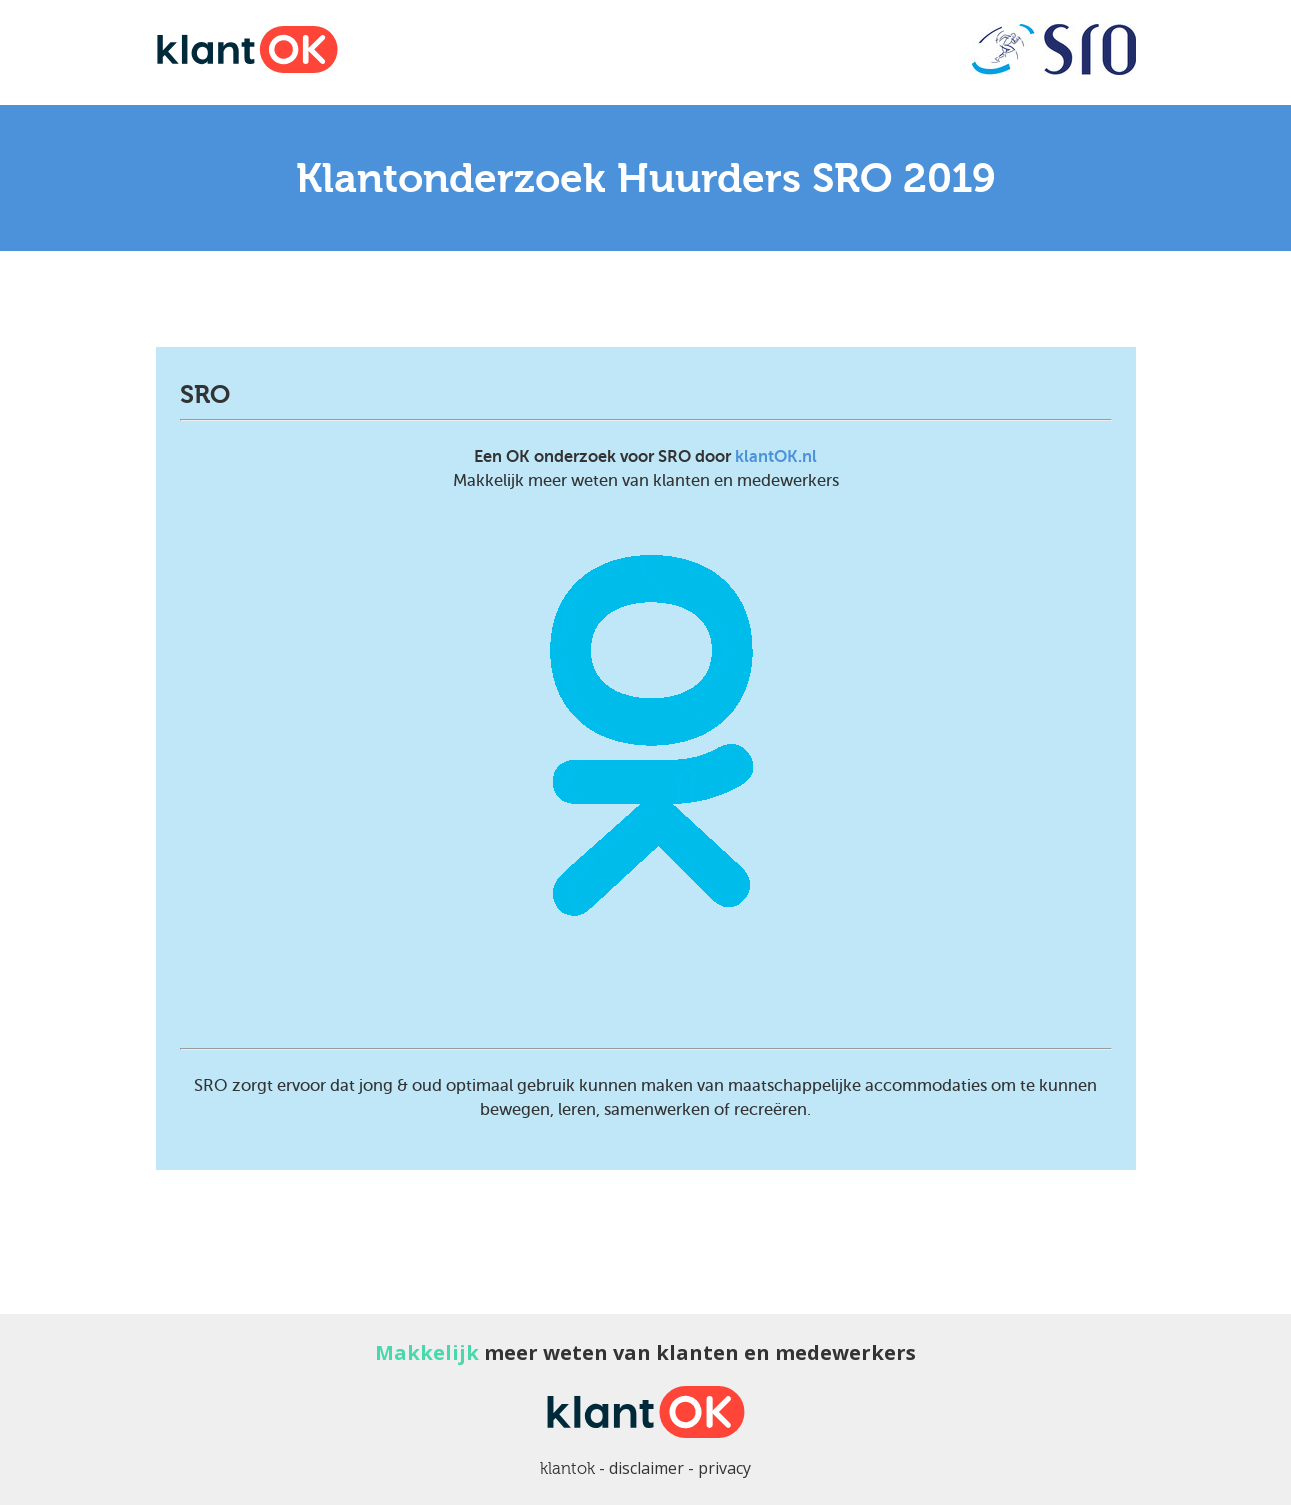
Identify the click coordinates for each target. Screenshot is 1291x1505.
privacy (724, 1468)
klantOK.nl (776, 456)
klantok (567, 1468)
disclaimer (646, 1468)
